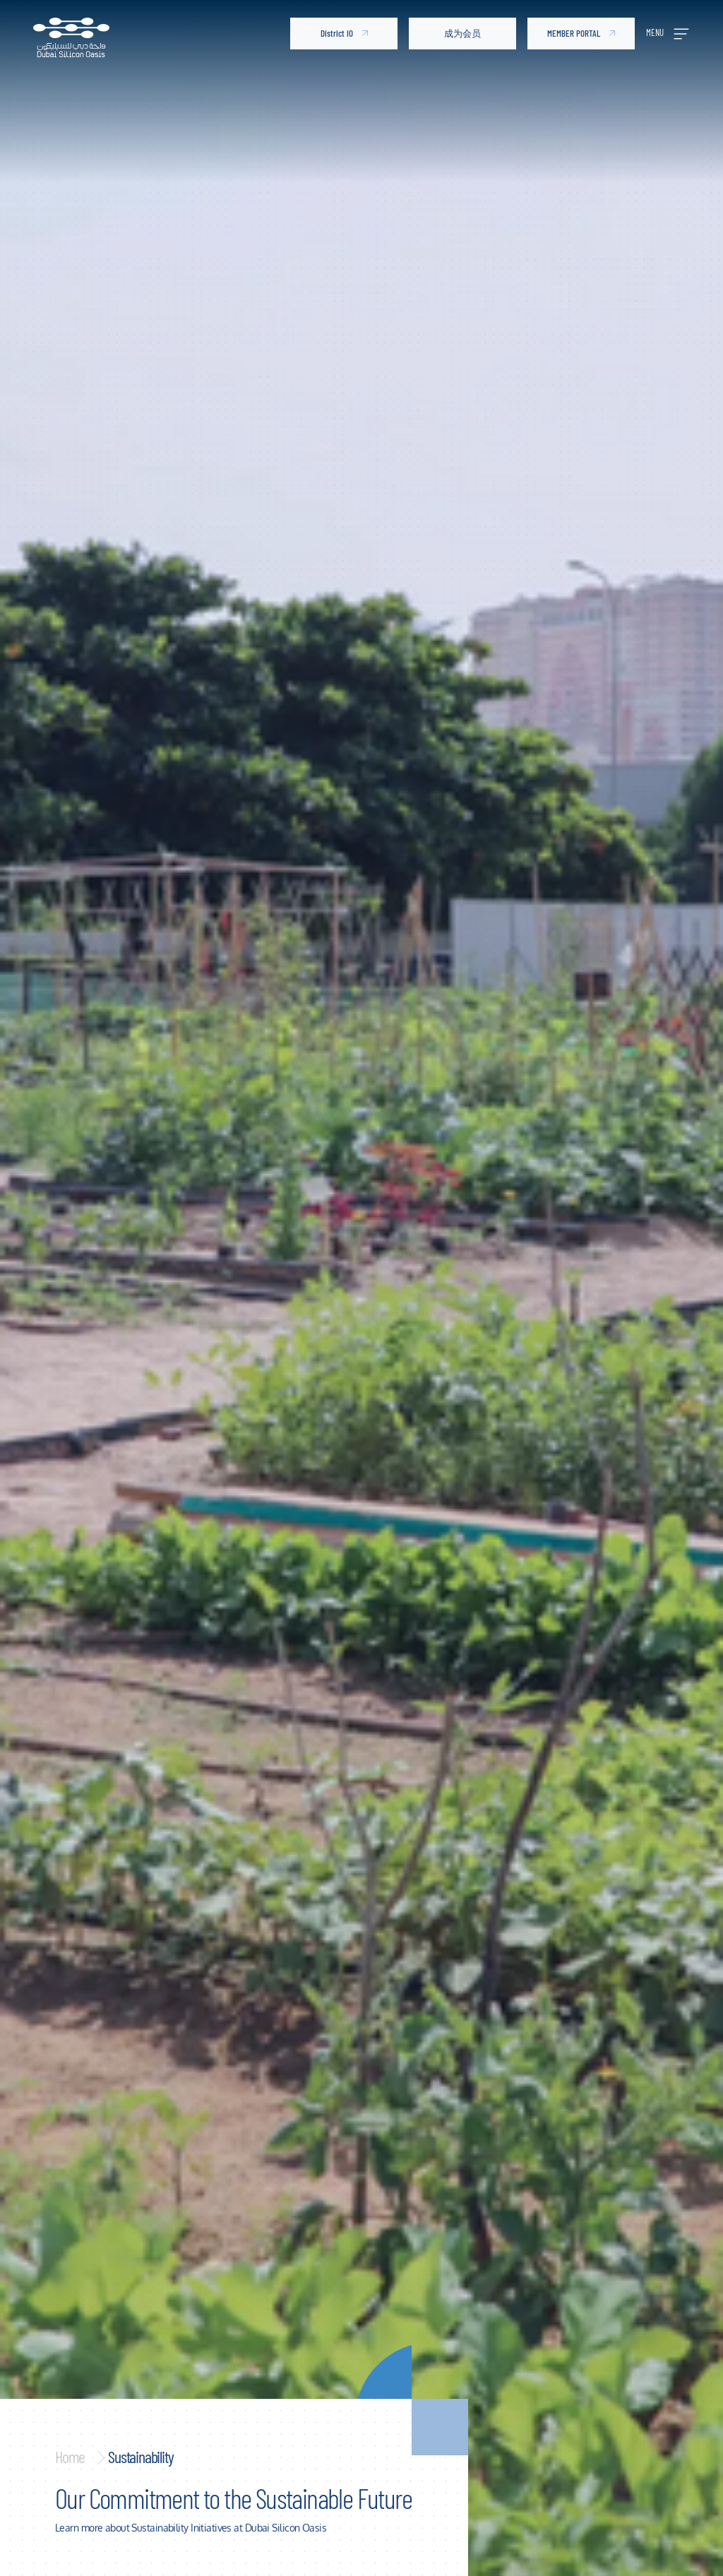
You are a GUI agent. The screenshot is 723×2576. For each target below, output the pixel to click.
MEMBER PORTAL (581, 33)
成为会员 (462, 33)
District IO (344, 33)
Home (70, 2456)
